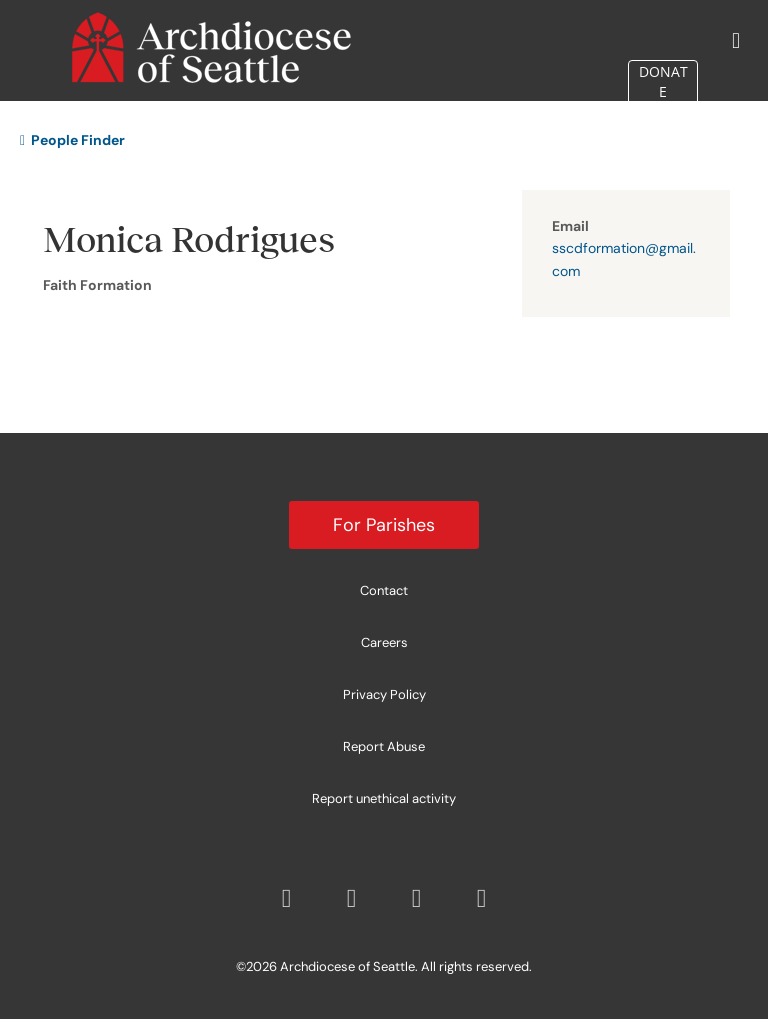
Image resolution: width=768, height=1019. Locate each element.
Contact (384, 590)
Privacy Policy (384, 694)
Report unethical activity (384, 798)
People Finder (72, 140)
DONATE (663, 81)
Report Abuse (384, 746)
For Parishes (384, 525)
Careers (384, 642)
